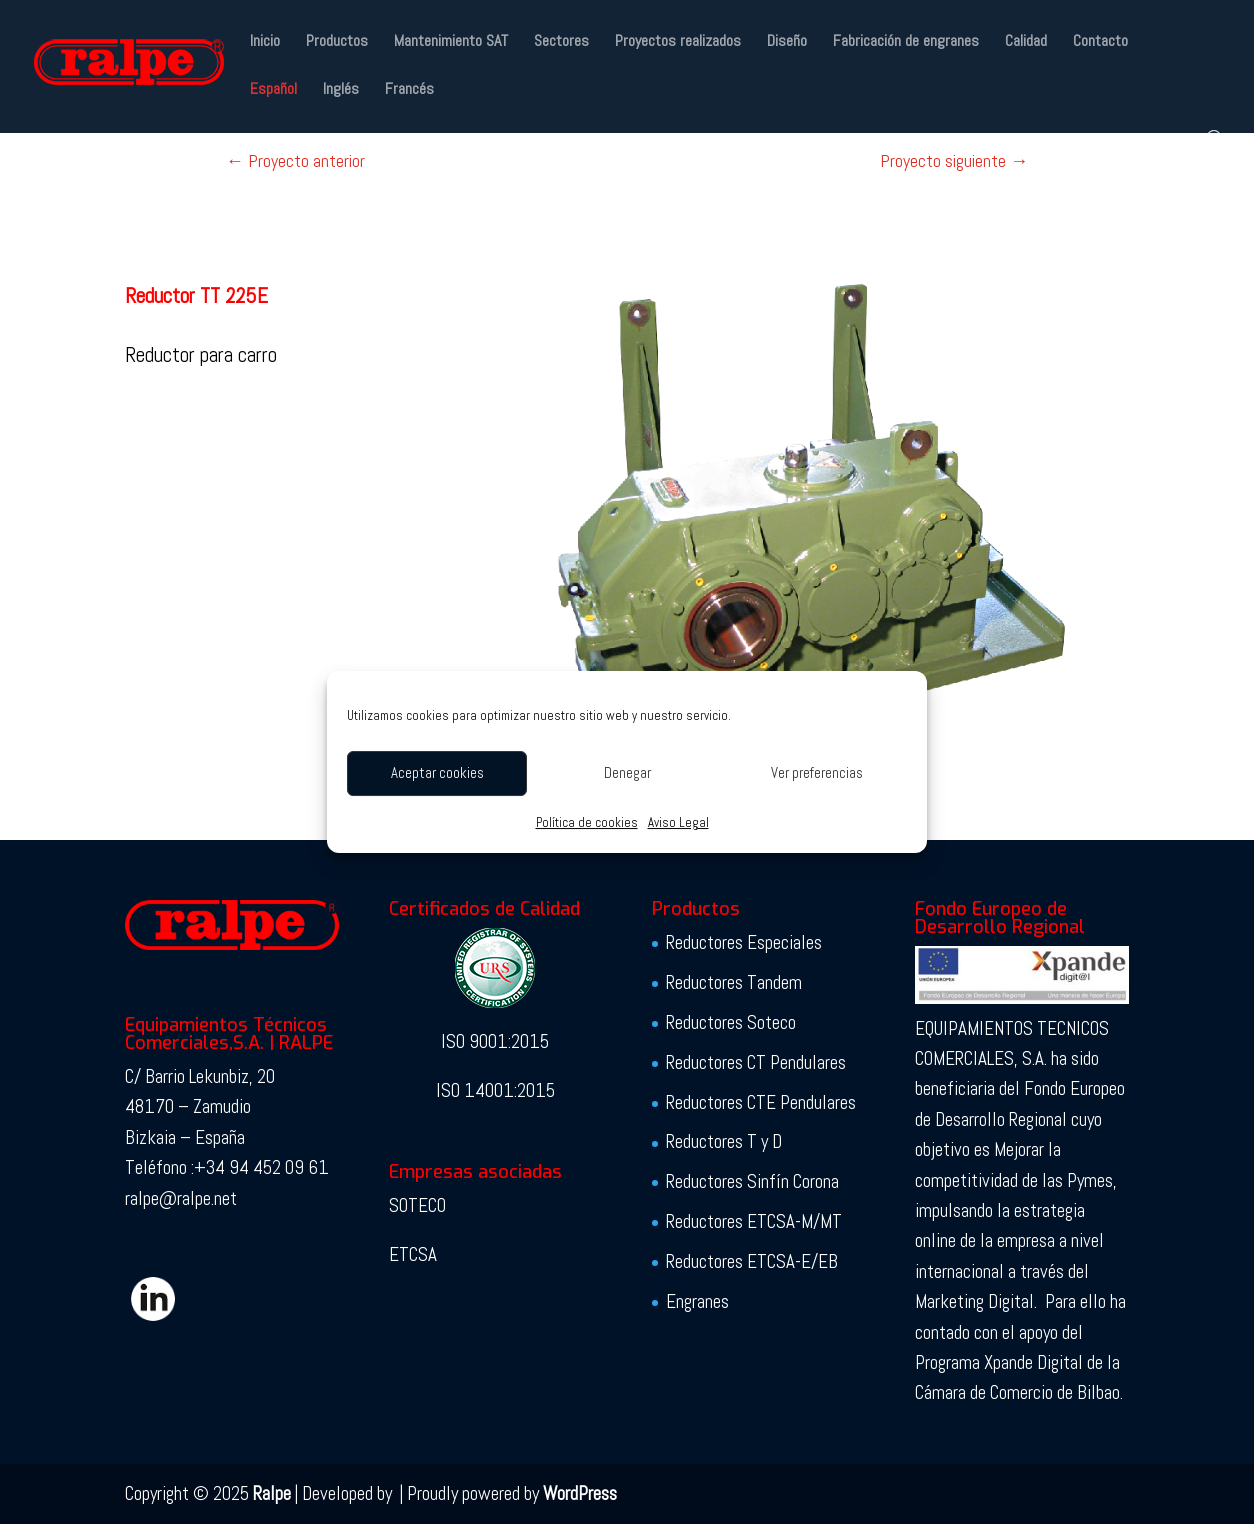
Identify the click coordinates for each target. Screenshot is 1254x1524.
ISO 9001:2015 (495, 1041)
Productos (337, 42)
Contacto (1100, 42)
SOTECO (417, 1205)
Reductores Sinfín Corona (752, 1181)
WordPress (580, 1493)
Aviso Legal (678, 822)
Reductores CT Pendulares (756, 1062)
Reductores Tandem (734, 982)
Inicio (265, 42)
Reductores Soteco (731, 1022)
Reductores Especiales (744, 942)
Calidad (1026, 42)
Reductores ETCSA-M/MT (754, 1221)
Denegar (627, 772)
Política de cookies (587, 822)
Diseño (787, 42)
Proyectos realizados (678, 42)
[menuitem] (273, 106)
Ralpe (272, 1493)
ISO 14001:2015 (495, 1090)
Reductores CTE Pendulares (761, 1102)
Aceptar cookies (437, 772)
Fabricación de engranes (906, 42)
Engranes (697, 1301)
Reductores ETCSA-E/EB (752, 1261)
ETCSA (413, 1254)
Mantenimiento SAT (451, 42)
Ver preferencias (817, 772)
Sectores (561, 42)
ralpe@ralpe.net (181, 1198)
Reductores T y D (724, 1141)
